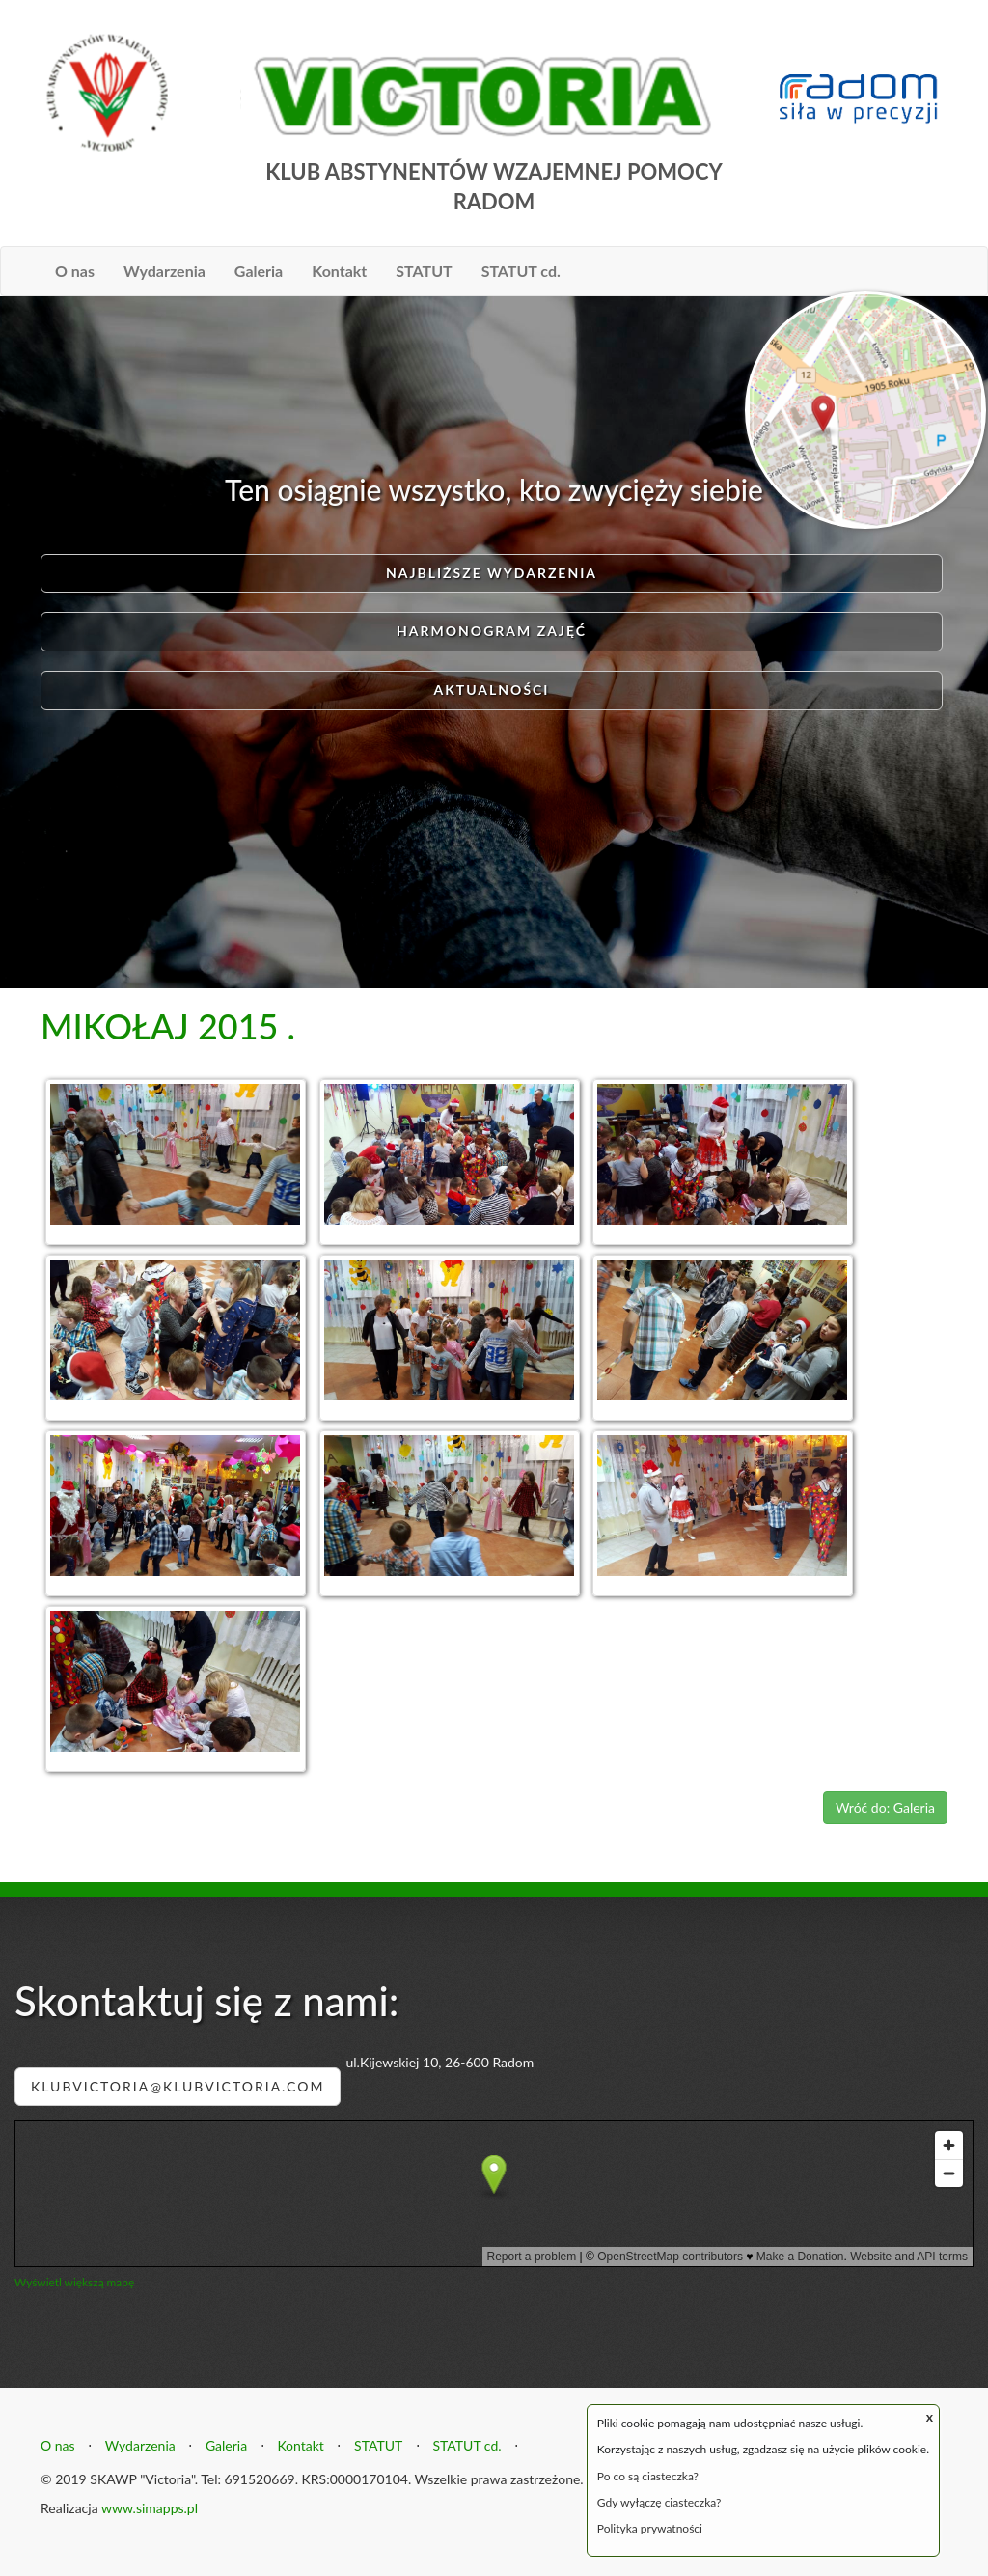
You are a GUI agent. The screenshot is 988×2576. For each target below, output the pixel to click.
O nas (75, 271)
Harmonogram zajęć (492, 631)
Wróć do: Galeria (885, 1807)
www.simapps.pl (149, 2508)
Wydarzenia (165, 271)
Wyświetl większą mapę (74, 2282)
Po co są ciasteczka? (648, 2476)
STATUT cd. (521, 271)
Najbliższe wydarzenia (491, 573)
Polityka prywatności (649, 2528)
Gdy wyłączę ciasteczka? (659, 2502)
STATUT (424, 271)
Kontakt (339, 271)
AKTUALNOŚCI (491, 689)
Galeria (258, 271)
